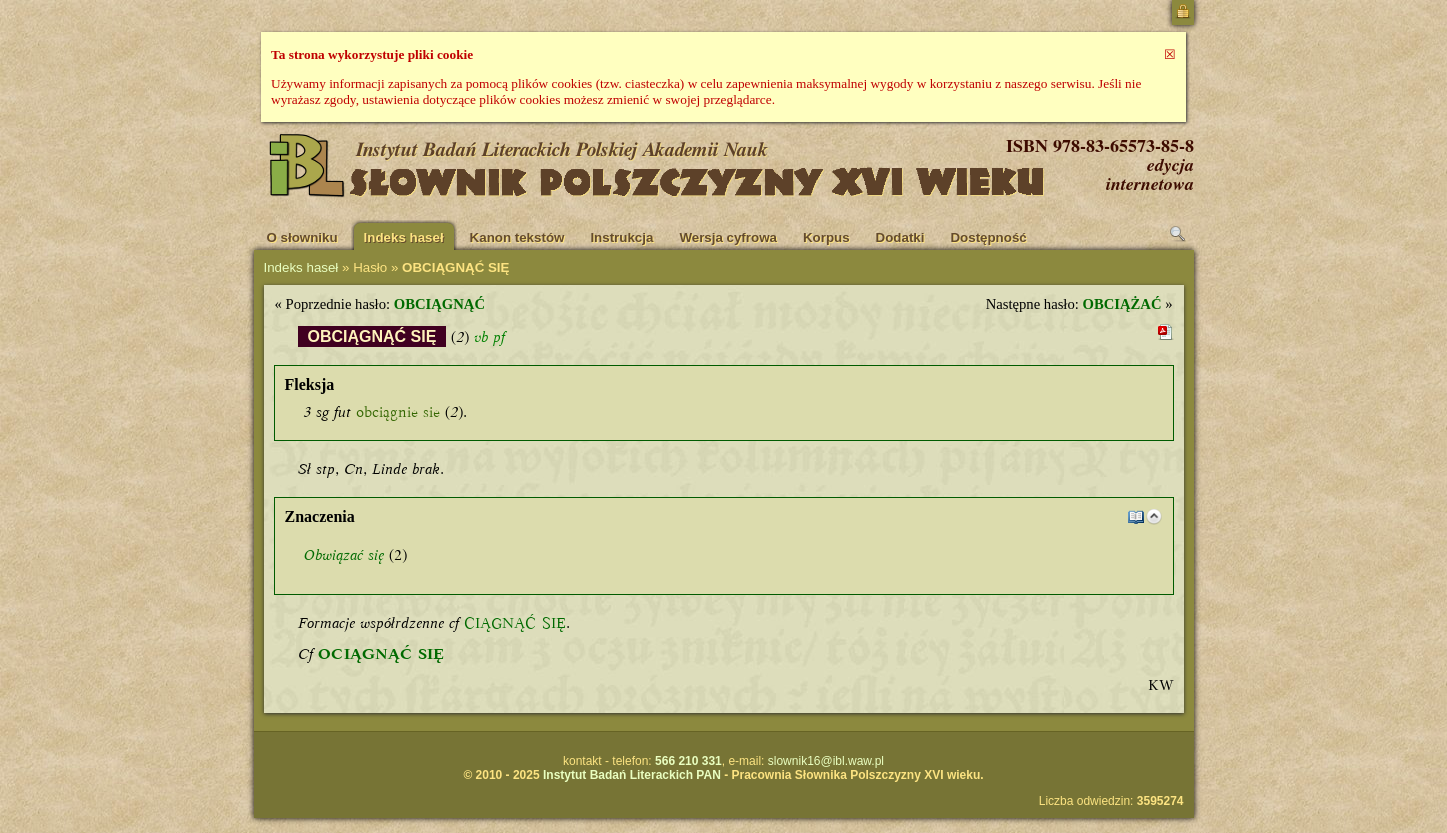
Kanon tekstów (517, 237)
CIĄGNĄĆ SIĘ (515, 623)
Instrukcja (621, 237)
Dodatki (900, 237)
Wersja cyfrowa (728, 237)
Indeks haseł (404, 237)
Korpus (826, 237)
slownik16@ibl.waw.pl (826, 761)
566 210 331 (688, 761)
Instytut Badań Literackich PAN (632, 775)
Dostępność (988, 237)
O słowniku (302, 237)
